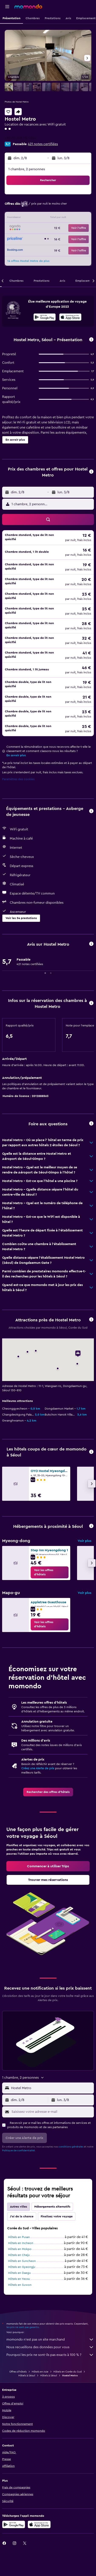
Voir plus (84, 1541)
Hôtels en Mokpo (20, 2249)
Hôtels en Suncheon (22, 2261)
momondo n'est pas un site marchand (50, 2339)
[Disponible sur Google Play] (44, 317)
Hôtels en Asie (40, 2371)
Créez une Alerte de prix (37, 1768)
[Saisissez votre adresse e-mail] (52, 2112)
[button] (7, 6)
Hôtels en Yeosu (19, 2278)
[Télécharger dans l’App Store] (70, 317)
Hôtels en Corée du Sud (67, 2371)
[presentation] (70, 317)
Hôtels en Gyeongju (21, 2267)
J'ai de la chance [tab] (21, 2216)
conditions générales (71, 2146)
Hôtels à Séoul (26, 2375)
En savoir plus (16, 755)
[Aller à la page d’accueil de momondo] (28, 6)
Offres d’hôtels (18, 2371)
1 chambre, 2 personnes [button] (26, 169)
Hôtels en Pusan (19, 2237)
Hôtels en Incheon (20, 2243)
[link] (50, 1572)
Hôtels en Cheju (19, 2255)
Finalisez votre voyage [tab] (57, 2216)
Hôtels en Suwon (20, 2284)
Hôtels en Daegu (19, 2272)
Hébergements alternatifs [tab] (52, 2206)
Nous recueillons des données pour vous (50, 2347)
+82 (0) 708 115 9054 (20, 138)
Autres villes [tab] (18, 2206)
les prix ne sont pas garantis (22, 2327)
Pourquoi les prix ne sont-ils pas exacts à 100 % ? (50, 2354)
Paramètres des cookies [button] (18, 779)
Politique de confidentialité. (18, 2150)
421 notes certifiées (43, 144)
